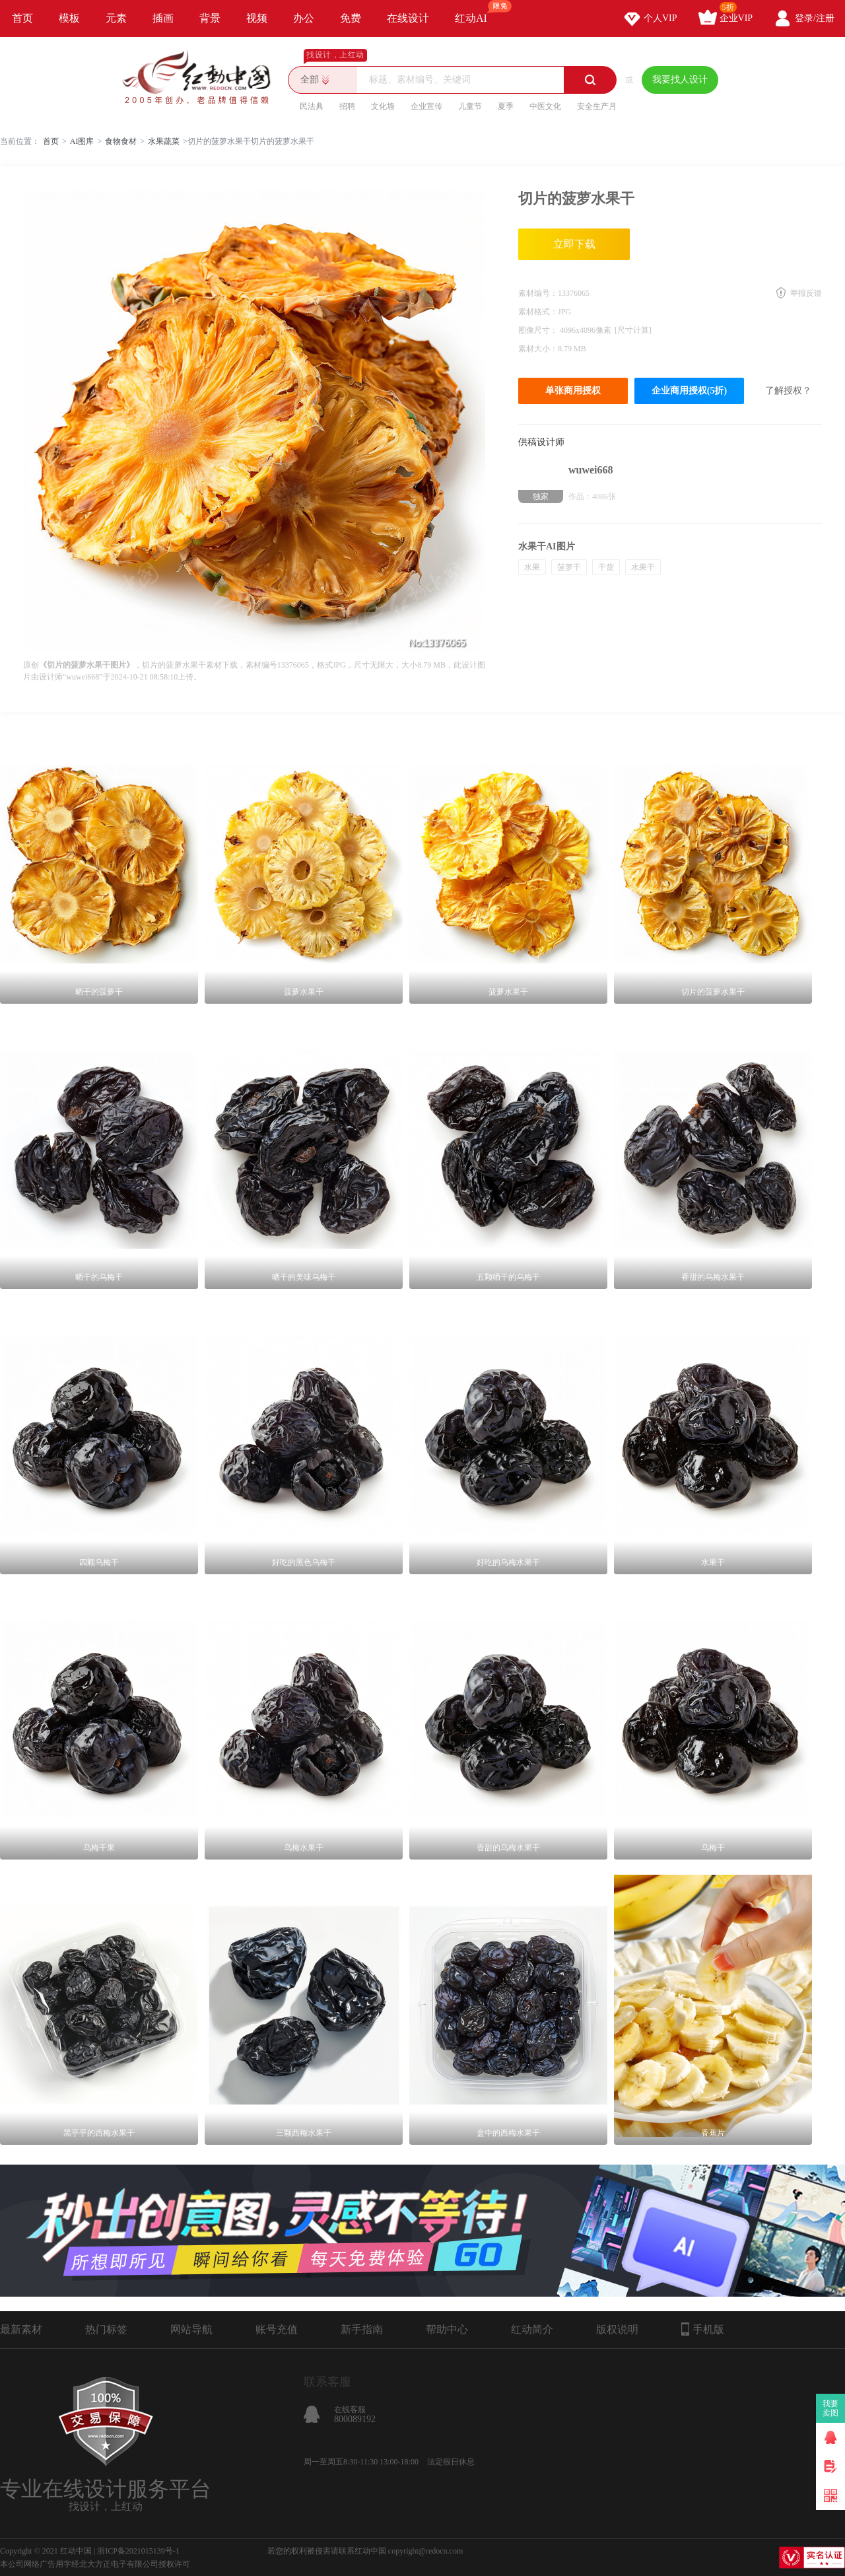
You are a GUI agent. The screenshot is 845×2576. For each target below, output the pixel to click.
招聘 (347, 106)
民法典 (311, 106)
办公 (303, 18)
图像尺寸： (539, 330)
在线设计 (408, 18)
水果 (532, 567)
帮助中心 (447, 2329)
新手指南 (362, 2329)
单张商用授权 (573, 391)
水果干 (643, 567)
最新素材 (21, 2329)
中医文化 (545, 106)
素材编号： (538, 293)
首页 (22, 18)
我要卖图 (831, 2408)
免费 (350, 18)
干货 (606, 567)
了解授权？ (788, 391)
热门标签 (106, 2329)
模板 (69, 18)
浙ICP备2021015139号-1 (138, 2551)
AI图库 (82, 141)
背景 (209, 18)
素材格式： (538, 311)
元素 (116, 18)
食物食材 (121, 141)
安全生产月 (597, 106)
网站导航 (191, 2329)
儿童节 (470, 106)
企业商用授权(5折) (689, 391)
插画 (163, 18)
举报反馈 (806, 293)
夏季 (506, 106)
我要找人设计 (680, 80)
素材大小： (538, 348)
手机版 (702, 2329)
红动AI (477, 12)
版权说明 (617, 2329)
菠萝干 (569, 567)
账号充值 (276, 2329)
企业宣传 (426, 106)
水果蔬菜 (164, 141)
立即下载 (574, 244)
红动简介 (532, 2329)
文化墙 (383, 106)
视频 (256, 18)
